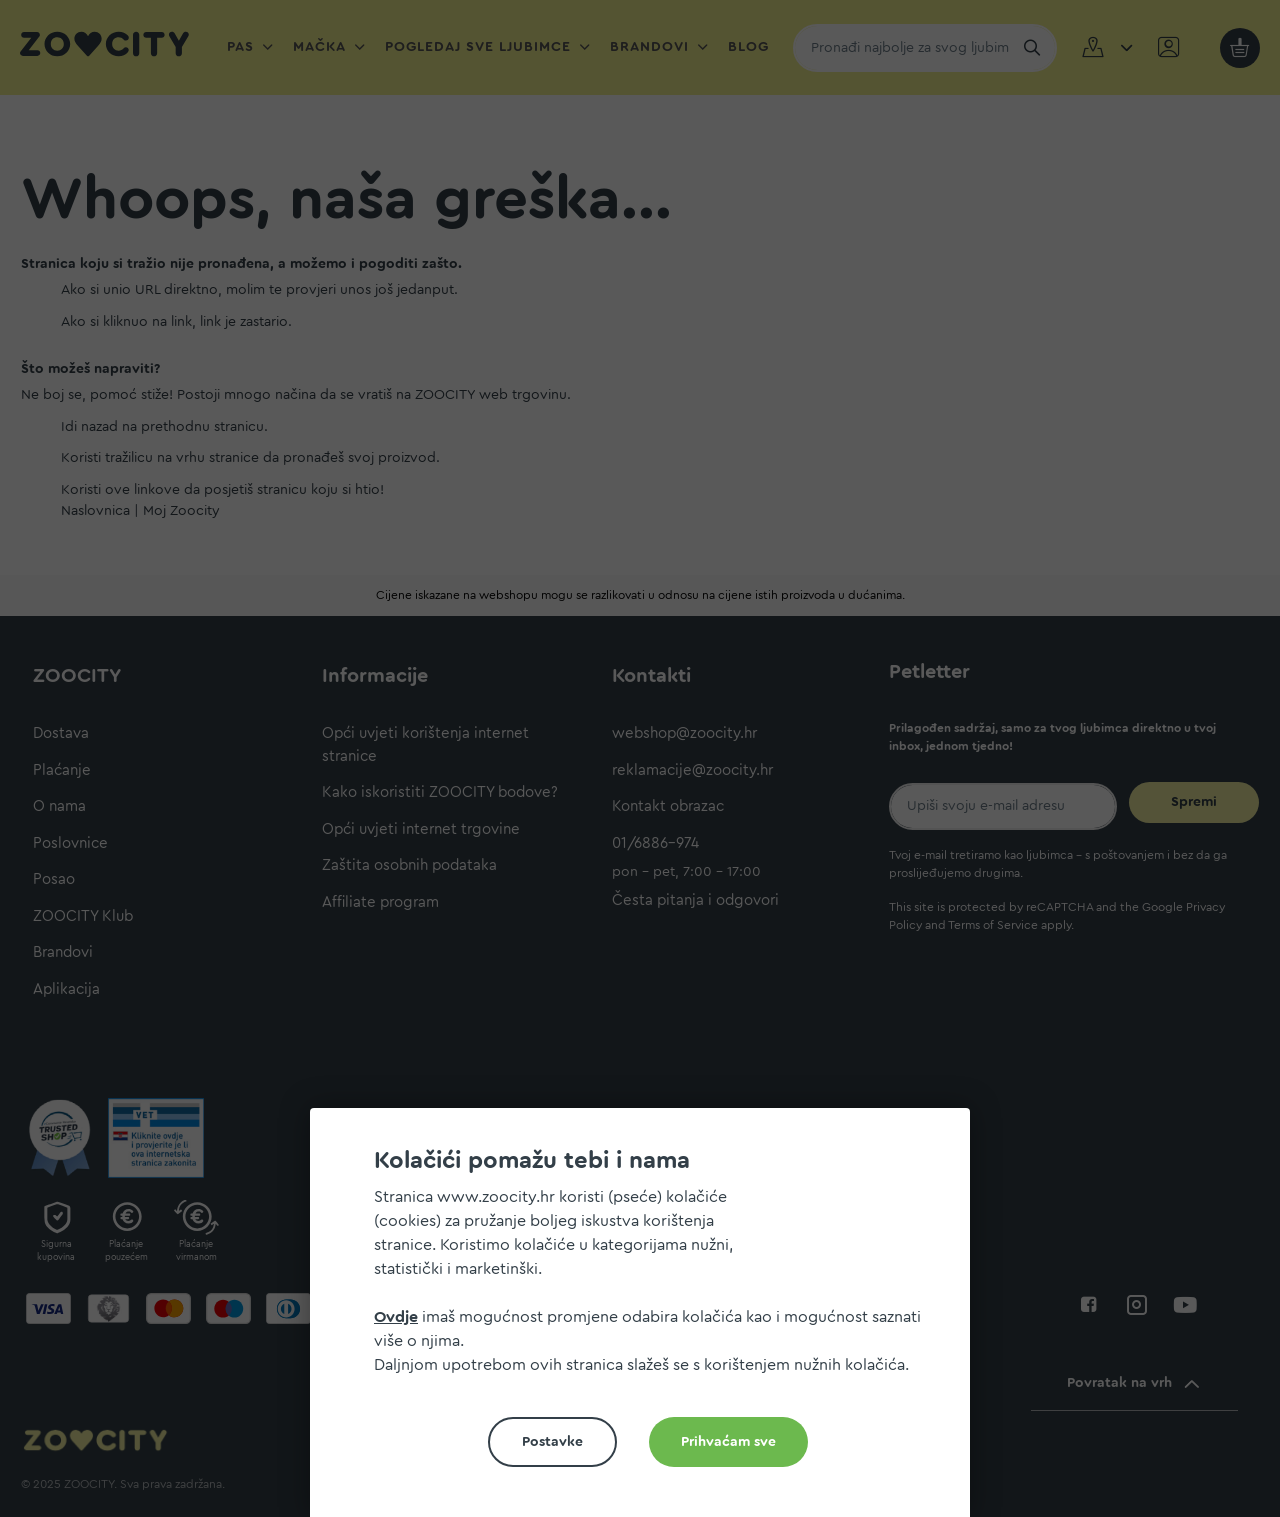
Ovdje (396, 1317)
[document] (648, 1320)
